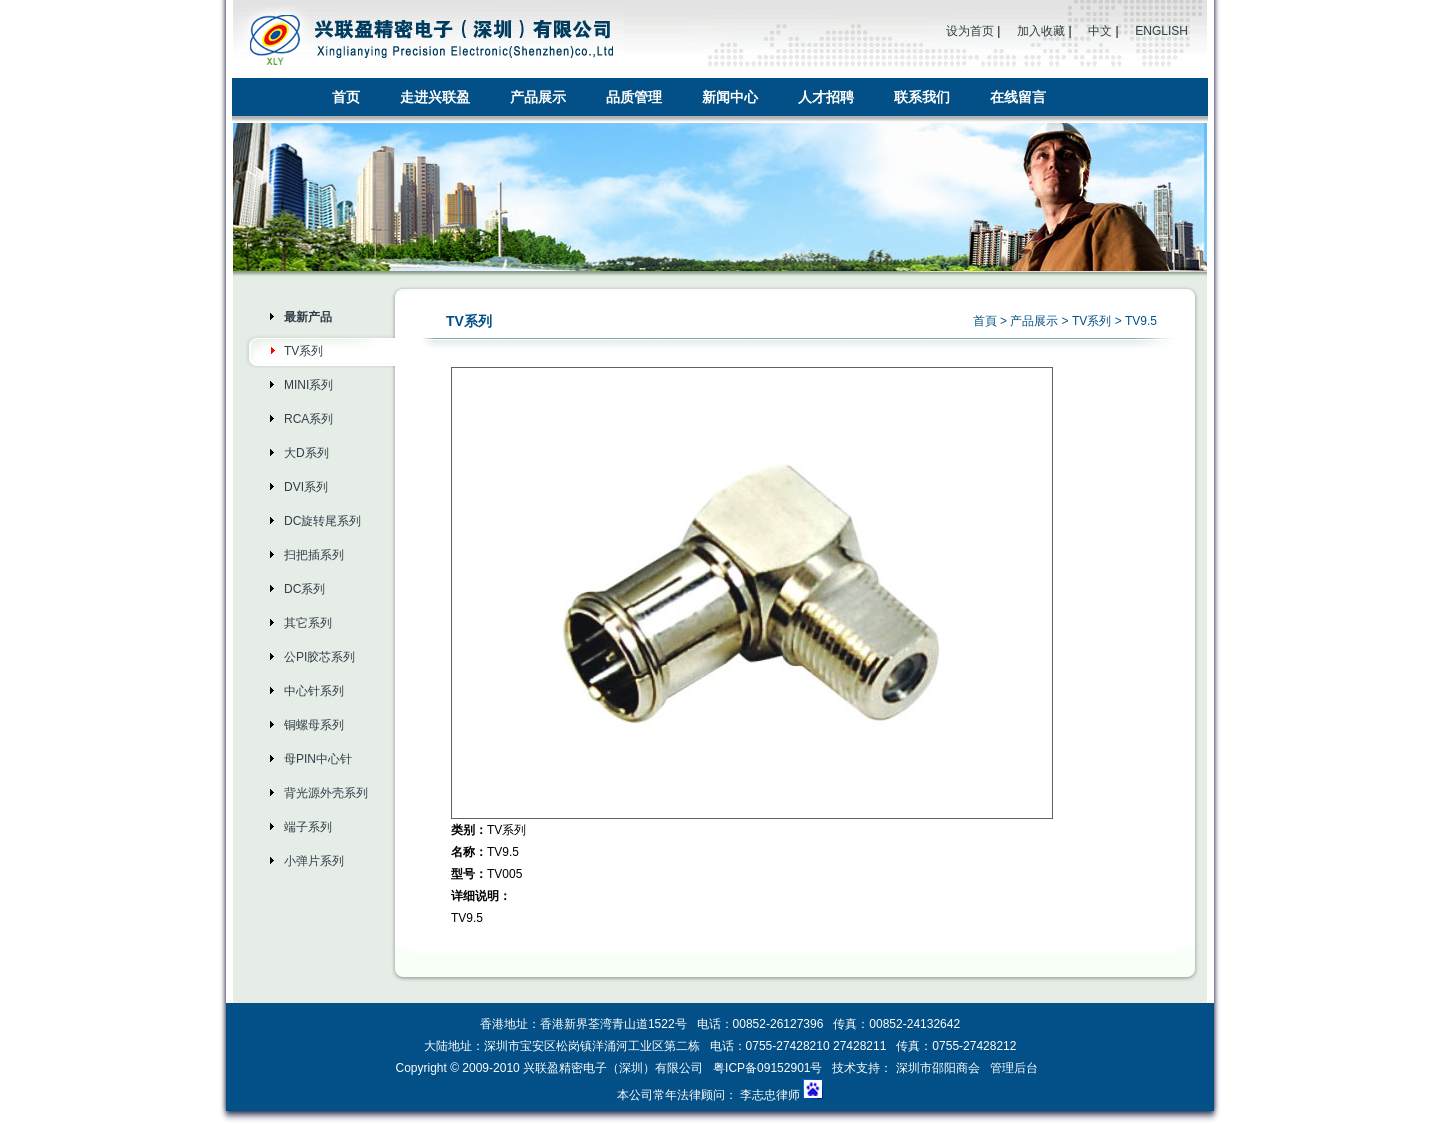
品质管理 (634, 97)
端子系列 (308, 827)
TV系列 (303, 351)
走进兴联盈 (435, 97)
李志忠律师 (770, 1095)
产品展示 (538, 97)
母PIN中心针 (318, 759)
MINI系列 (308, 385)
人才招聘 (826, 97)
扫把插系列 (314, 555)
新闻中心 (730, 97)
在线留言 (1018, 97)
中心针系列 (314, 691)
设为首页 (970, 31)
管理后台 (1014, 1068)
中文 (1100, 31)
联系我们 (922, 97)
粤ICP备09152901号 (769, 1068)
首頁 (985, 321)
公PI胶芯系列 (319, 657)
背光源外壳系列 (326, 793)
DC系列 (304, 589)
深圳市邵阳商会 (938, 1068)
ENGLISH (1161, 31)
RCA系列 (308, 419)
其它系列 (308, 623)
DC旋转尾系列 (322, 521)
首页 (346, 97)
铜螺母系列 (314, 725)
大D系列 (306, 453)
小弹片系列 (314, 861)
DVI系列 (306, 487)
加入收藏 (1041, 31)
